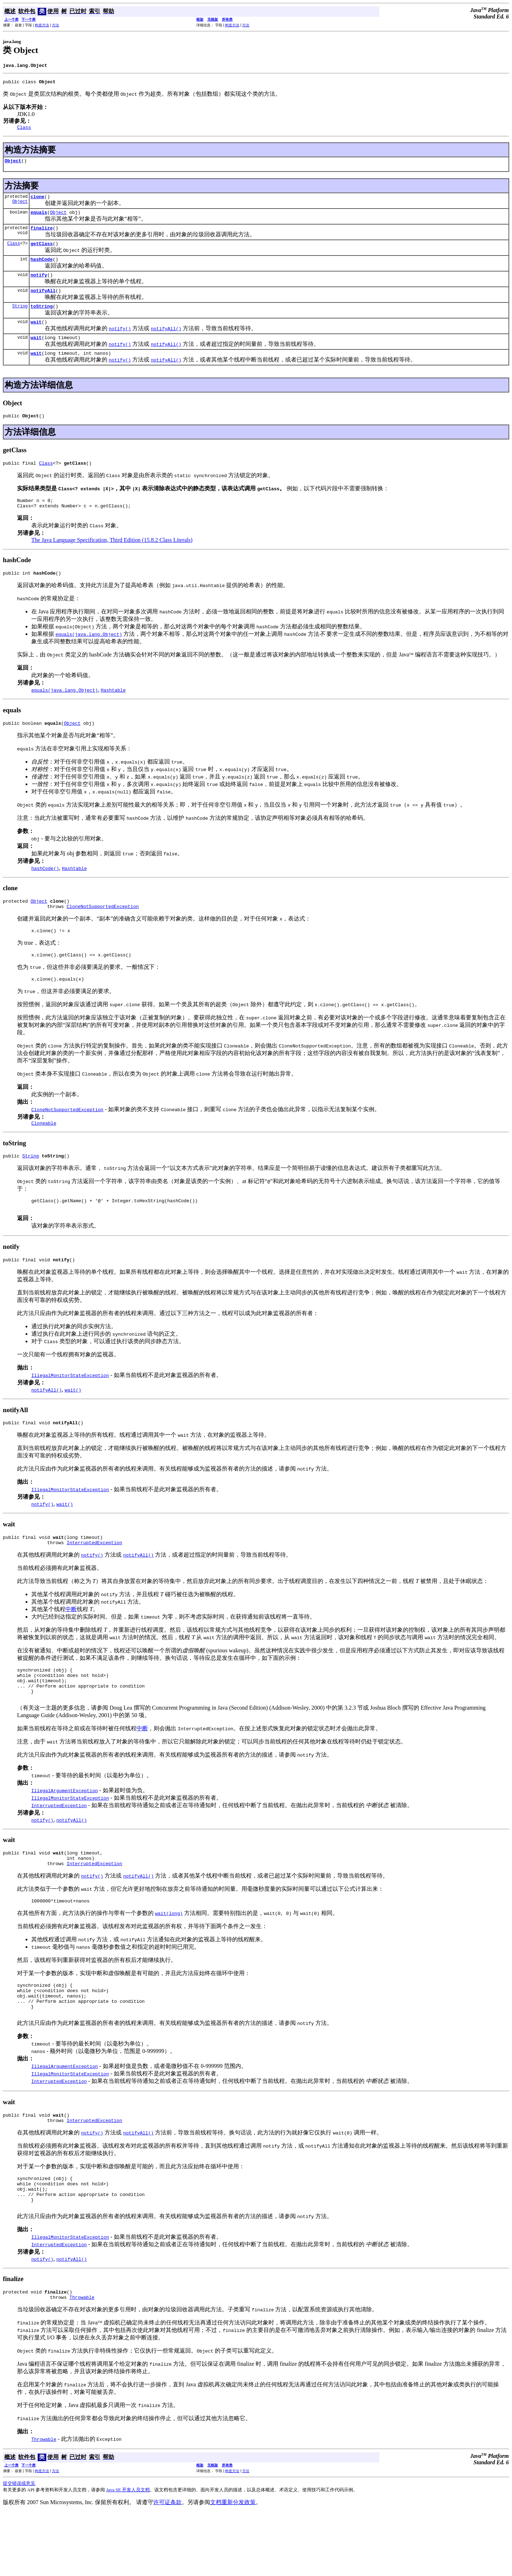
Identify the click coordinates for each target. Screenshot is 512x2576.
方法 (55, 25)
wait (36, 335)
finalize (42, 235)
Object (13, 165)
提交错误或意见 (19, 2547)
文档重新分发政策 (233, 2566)
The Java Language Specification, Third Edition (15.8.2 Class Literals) (111, 560)
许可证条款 (167, 2566)
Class (13, 252)
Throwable (81, 2361)
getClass (42, 252)
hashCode (42, 268)
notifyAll (43, 302)
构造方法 (42, 25)
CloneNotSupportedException (102, 931)
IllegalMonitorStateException (70, 1408)
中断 (71, 1645)
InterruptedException (94, 1578)
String (20, 319)
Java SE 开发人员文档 (128, 2553)
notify (39, 285)
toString (42, 319)
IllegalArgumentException (64, 1833)
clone (37, 202)
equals (39, 218)
